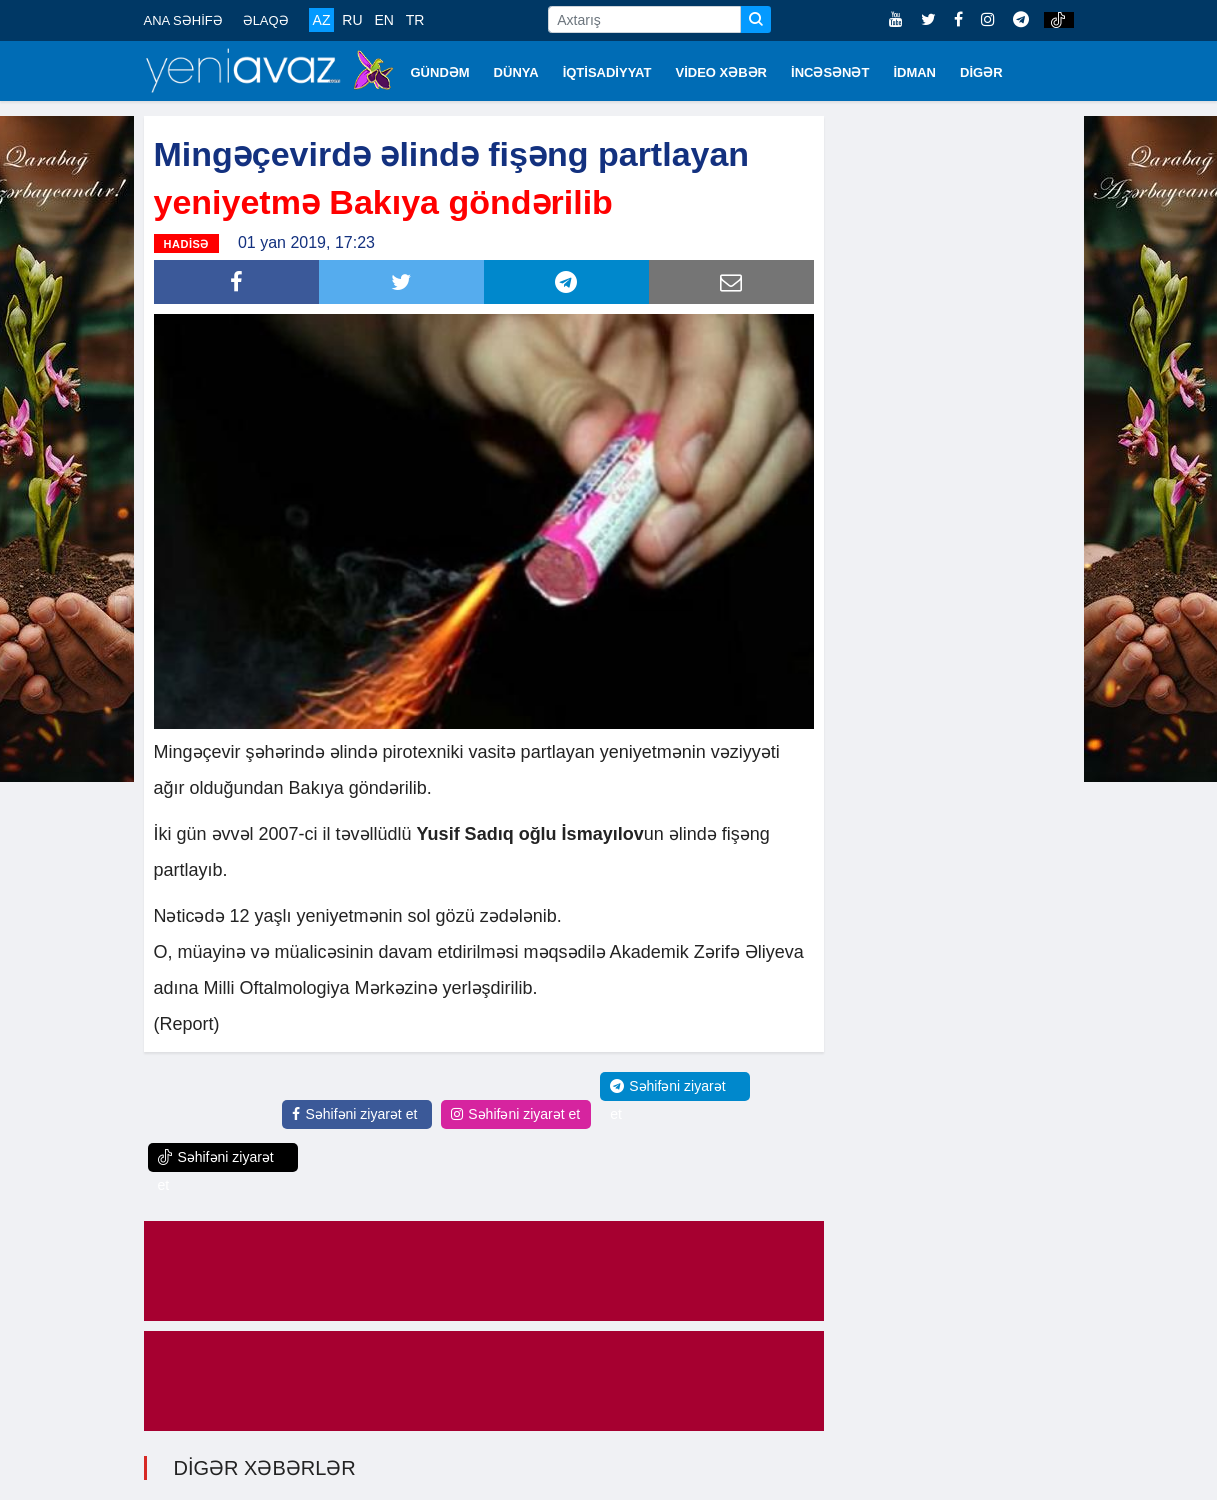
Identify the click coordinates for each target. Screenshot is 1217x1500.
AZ (322, 20)
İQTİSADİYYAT (607, 72)
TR (415, 20)
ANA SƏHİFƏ (183, 20)
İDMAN (914, 72)
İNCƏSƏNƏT (830, 72)
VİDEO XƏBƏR (722, 72)
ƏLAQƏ (266, 20)
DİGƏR (981, 72)
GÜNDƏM (440, 72)
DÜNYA (516, 72)
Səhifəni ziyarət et (354, 1114)
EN (383, 20)
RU (352, 20)
